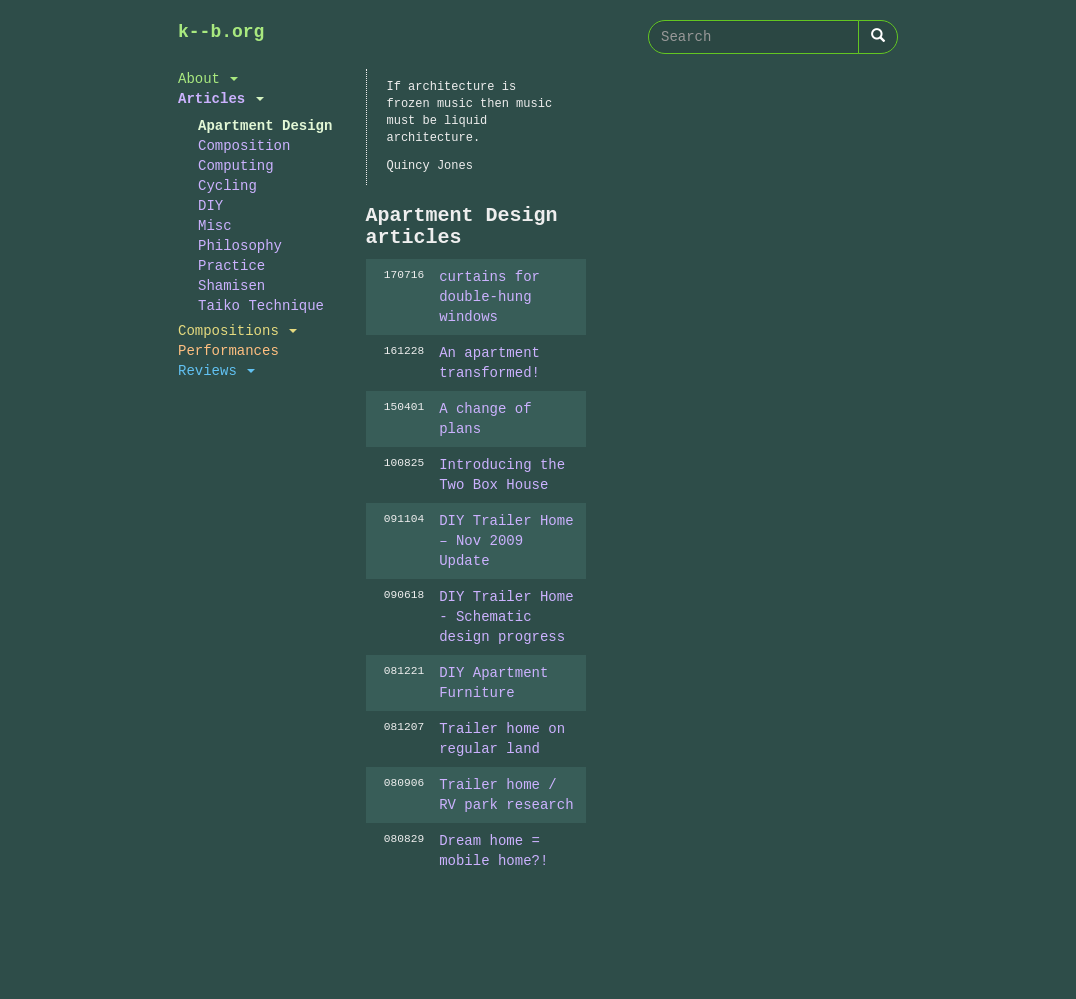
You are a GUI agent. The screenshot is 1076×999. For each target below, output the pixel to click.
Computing (236, 165)
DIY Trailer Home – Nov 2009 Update (506, 540)
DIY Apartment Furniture (493, 682)
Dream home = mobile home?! (493, 850)
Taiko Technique (261, 305)
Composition (244, 145)
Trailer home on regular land (502, 738)
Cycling (227, 185)
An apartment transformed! (489, 362)
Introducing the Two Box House (502, 474)
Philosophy (240, 245)
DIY (210, 205)
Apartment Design (265, 125)
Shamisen (231, 285)
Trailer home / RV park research (506, 794)
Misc (215, 225)
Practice (231, 265)
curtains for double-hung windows (489, 296)
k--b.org (221, 32)
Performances (228, 350)
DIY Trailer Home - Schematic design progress (506, 616)
